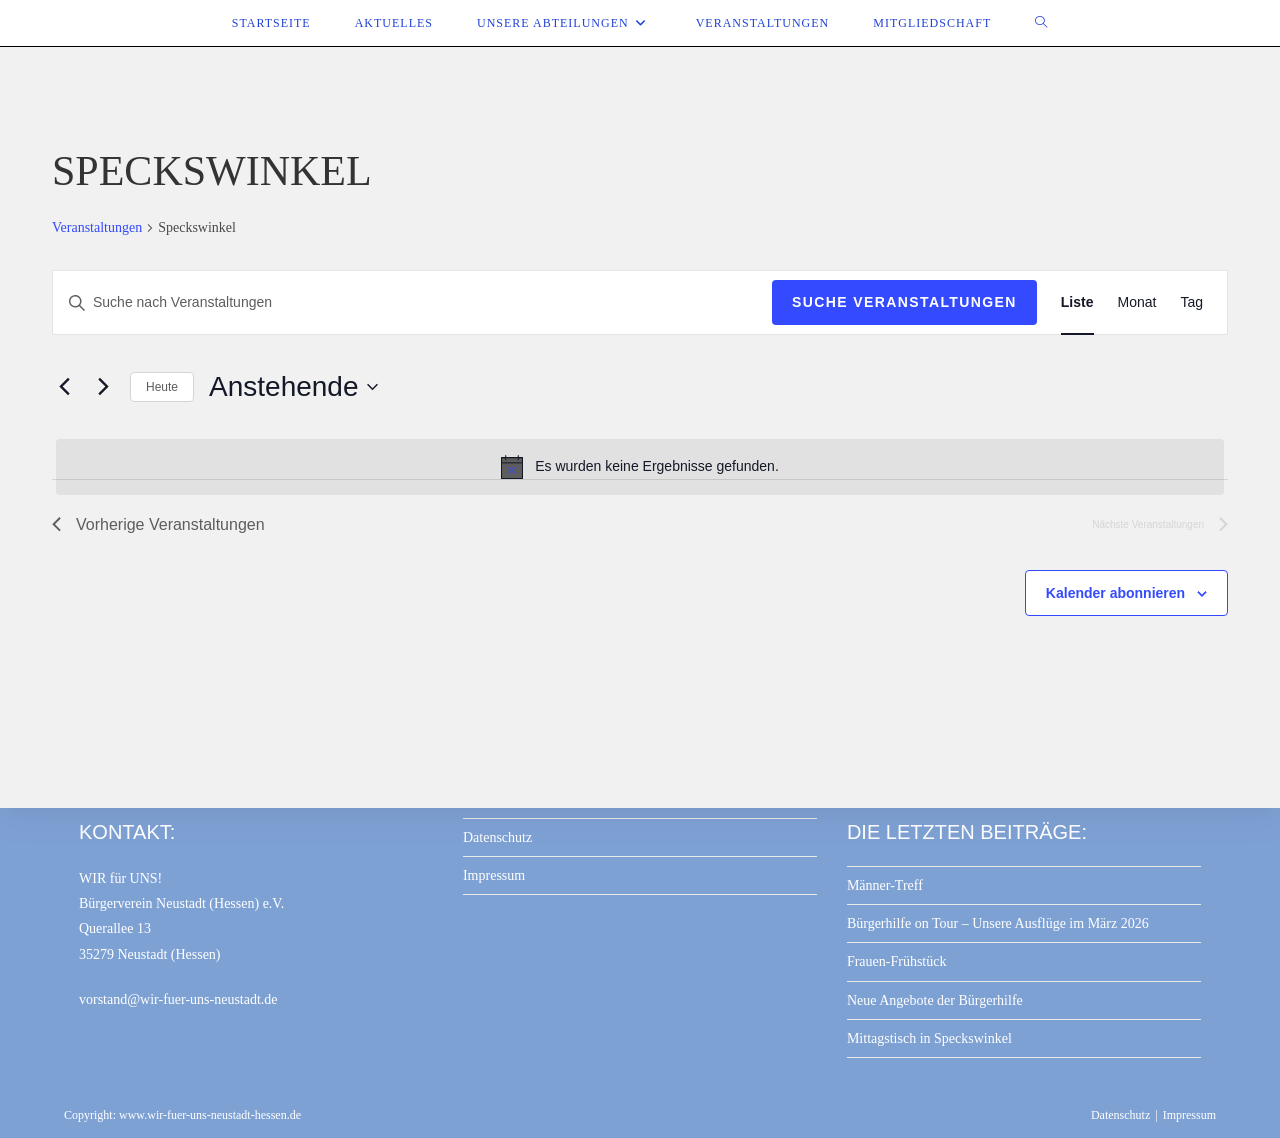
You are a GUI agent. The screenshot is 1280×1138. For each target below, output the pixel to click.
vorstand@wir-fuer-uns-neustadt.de (178, 999)
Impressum (494, 875)
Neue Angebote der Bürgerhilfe (935, 1000)
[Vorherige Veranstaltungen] (64, 387)
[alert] (640, 467)
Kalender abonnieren (1115, 593)
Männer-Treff (885, 885)
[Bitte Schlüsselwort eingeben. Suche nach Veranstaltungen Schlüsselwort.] (412, 302)
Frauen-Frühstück (897, 961)
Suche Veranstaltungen (904, 302)
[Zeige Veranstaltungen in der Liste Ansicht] (1077, 302)
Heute (162, 387)
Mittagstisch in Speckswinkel (929, 1038)
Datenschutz (497, 837)
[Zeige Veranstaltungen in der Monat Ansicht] (1137, 302)
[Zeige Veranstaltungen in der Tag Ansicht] (1191, 302)
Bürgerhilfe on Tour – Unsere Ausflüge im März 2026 (998, 923)
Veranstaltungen (97, 227)
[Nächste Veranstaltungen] (103, 387)
